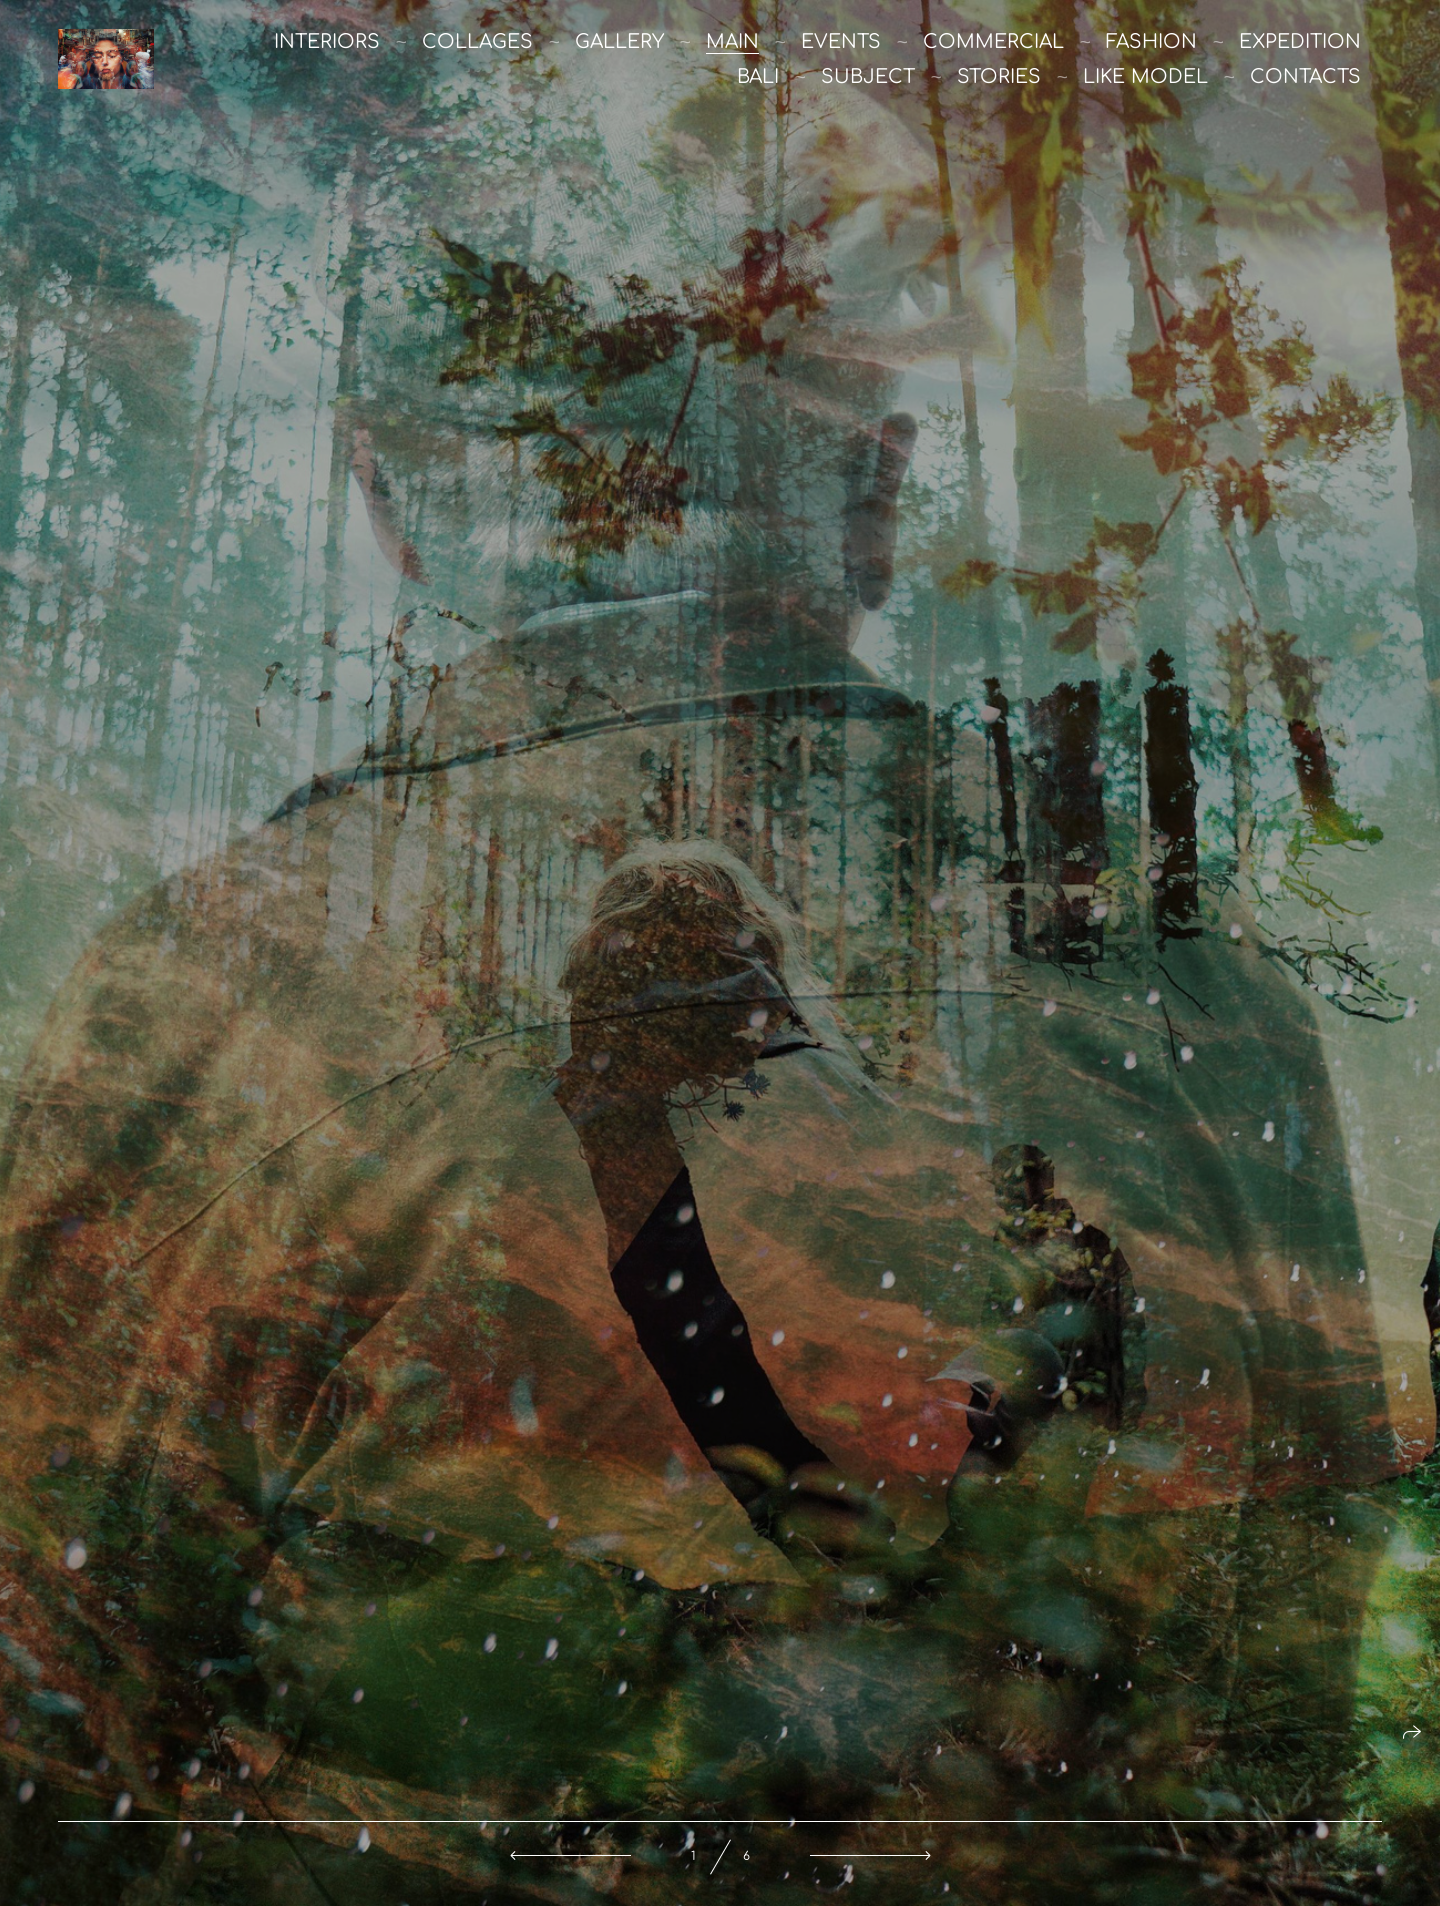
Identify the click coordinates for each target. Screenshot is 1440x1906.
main (732, 41)
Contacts (1305, 76)
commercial (993, 41)
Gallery (619, 41)
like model (1145, 76)
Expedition (1300, 41)
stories (999, 76)
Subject (868, 76)
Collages (477, 41)
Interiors (327, 41)
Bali (758, 76)
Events (841, 41)
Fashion (1151, 41)
